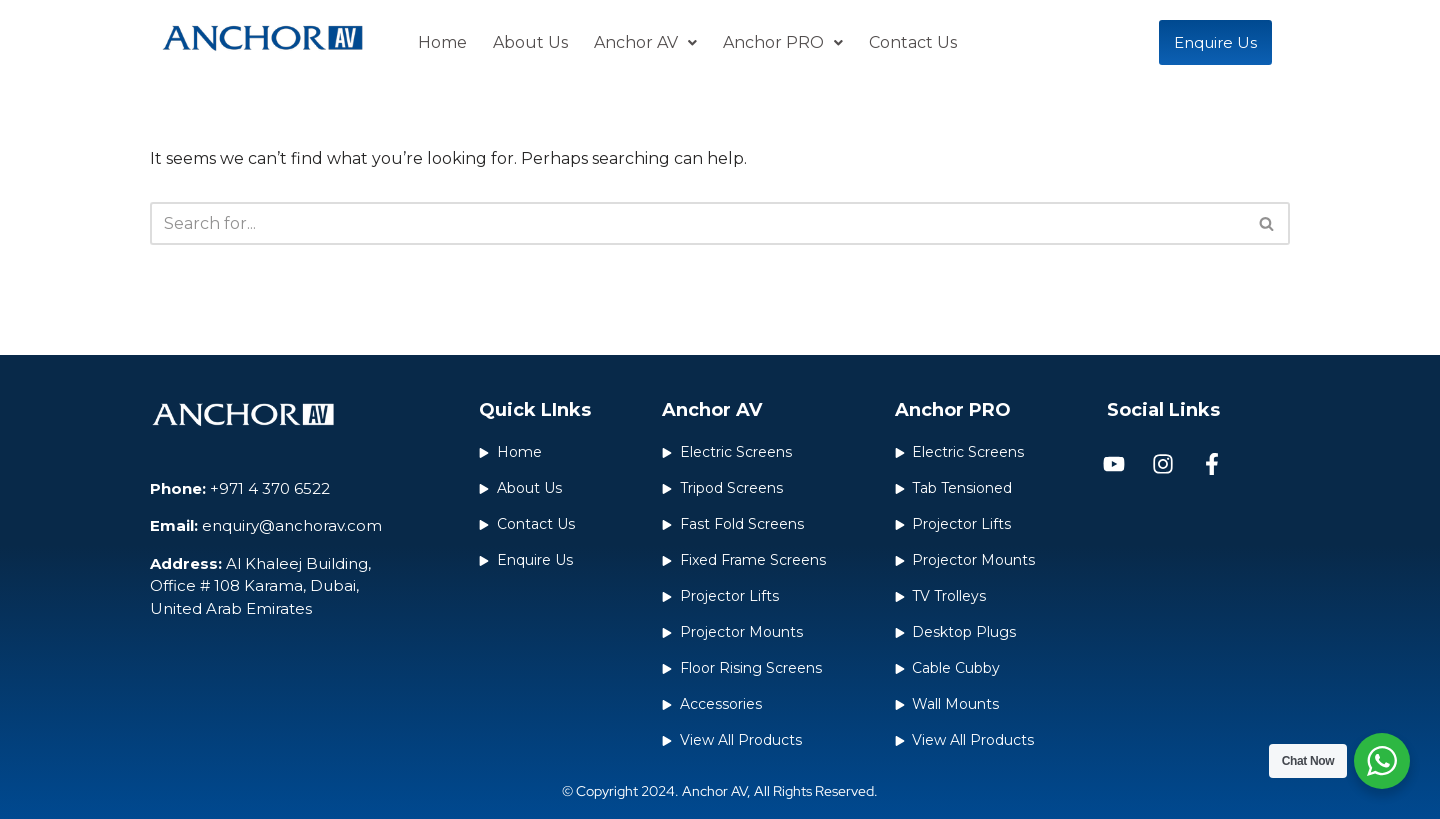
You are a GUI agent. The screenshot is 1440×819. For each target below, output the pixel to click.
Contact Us (913, 42)
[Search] (697, 223)
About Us (530, 42)
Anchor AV (645, 42)
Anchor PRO (783, 42)
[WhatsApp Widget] (1382, 761)
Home (442, 42)
